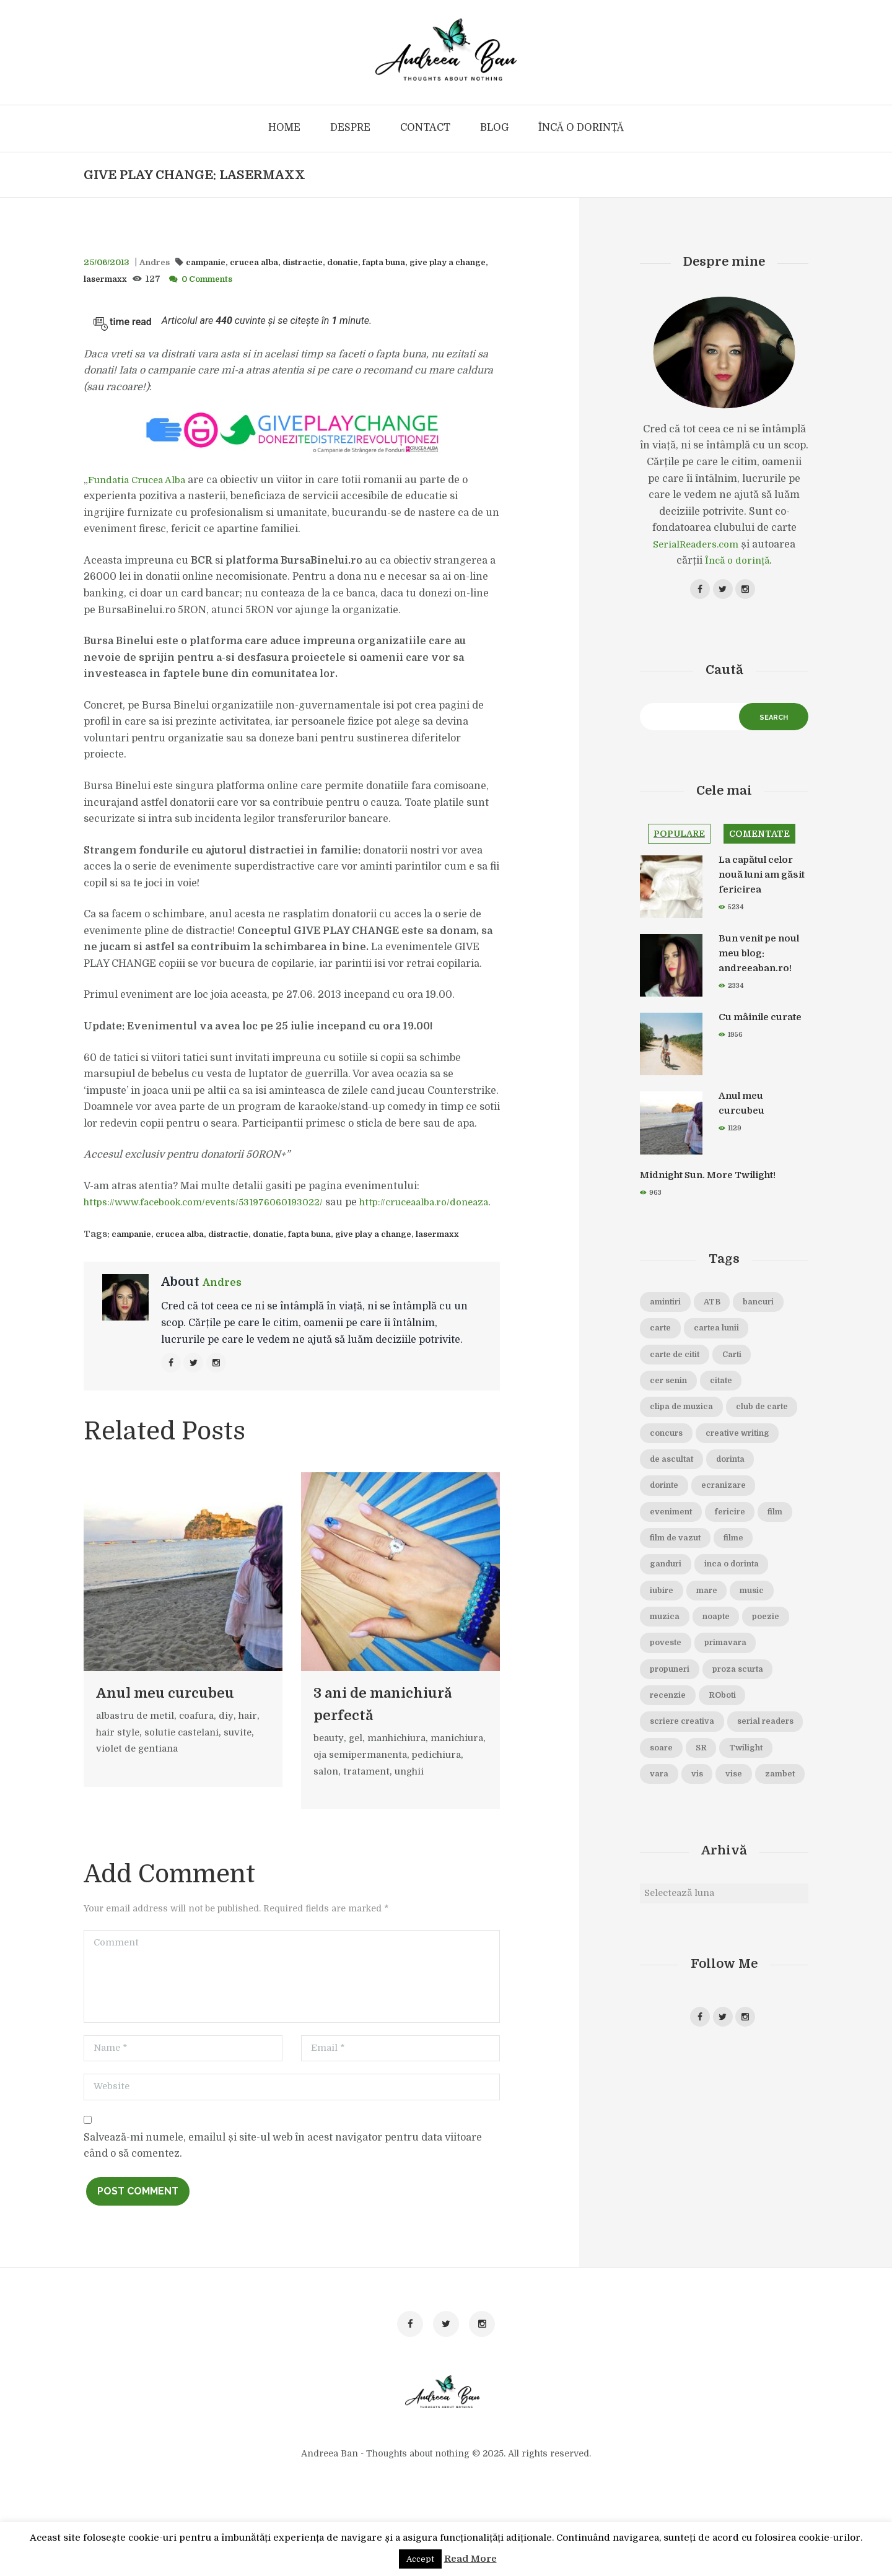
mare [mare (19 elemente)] (663, 1671)
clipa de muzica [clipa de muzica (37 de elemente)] (738, 1423)
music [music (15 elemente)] (716, 1671)
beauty (329, 1782)
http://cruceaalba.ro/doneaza (153, 1219)
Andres (161, 262)
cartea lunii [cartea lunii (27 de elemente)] (677, 1368)
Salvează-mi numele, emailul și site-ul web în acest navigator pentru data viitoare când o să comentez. (283, 2211)
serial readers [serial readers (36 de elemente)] (684, 1836)
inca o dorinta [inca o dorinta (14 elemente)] (683, 1643)
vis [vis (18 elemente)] (658, 1892)
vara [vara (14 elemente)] (763, 1864)
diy (233, 1737)
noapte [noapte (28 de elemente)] (667, 1698)
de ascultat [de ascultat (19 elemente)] (676, 1506)
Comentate (770, 842)
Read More (470, 2558)
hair (255, 1737)
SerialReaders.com (695, 545)
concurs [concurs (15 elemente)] (754, 1450)
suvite (246, 1753)
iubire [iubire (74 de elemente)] (754, 1643)
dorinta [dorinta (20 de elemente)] (743, 1506)
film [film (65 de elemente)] (659, 1588)
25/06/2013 (109, 262)
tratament (428, 1814)
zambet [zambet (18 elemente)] (752, 1892)
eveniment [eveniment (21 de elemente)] (676, 1561)
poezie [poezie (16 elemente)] (723, 1698)
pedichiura (340, 1814)
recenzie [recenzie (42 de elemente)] (672, 1781)
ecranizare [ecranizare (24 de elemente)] (737, 1533)
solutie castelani (186, 1753)
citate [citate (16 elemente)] (663, 1423)
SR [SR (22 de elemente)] (657, 1864)
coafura (202, 1737)
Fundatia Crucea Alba (140, 480)
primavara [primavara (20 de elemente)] (737, 1726)
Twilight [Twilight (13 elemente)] (707, 1864)
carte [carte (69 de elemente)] (725, 1340)
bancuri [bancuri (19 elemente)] (669, 1340)
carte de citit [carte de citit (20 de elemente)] (757, 1368)
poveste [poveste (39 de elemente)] (669, 1726)
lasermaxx (146, 279)
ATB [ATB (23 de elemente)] (724, 1312)
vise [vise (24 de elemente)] (699, 1892)
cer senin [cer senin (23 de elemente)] (721, 1395)
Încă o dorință (737, 561)
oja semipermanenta (427, 1798)
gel (358, 1782)
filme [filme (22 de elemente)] (662, 1616)
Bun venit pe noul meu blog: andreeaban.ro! (758, 963)
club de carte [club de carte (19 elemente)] (680, 1450)
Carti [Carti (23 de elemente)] (663, 1395)
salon (385, 1814)
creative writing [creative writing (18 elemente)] (688, 1478)
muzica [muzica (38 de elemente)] (773, 1671)
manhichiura (402, 1782)
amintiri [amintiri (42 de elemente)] (670, 1312)
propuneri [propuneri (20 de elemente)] (675, 1753)
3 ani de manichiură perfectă (364, 1735)
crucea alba (270, 262)
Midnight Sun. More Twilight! (719, 1184)
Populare (681, 842)
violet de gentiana (139, 1770)
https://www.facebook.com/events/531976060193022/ (213, 1202)
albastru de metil (137, 1737)
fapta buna (414, 262)
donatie (368, 262)
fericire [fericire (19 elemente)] (745, 1561)
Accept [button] (420, 2559)
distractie (324, 262)
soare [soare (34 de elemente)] (756, 1836)
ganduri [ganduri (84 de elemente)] (718, 1616)
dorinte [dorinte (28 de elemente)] (668, 1533)
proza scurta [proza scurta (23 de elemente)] (753, 1753)
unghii (329, 1831)
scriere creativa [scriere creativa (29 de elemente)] (688, 1809)
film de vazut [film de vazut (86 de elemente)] (723, 1588)
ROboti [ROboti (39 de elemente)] (733, 1781)
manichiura (342, 1798)
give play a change (403, 1250)
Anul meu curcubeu (183, 1713)
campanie (217, 262)
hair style (119, 1753)
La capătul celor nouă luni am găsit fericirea (760, 883)
